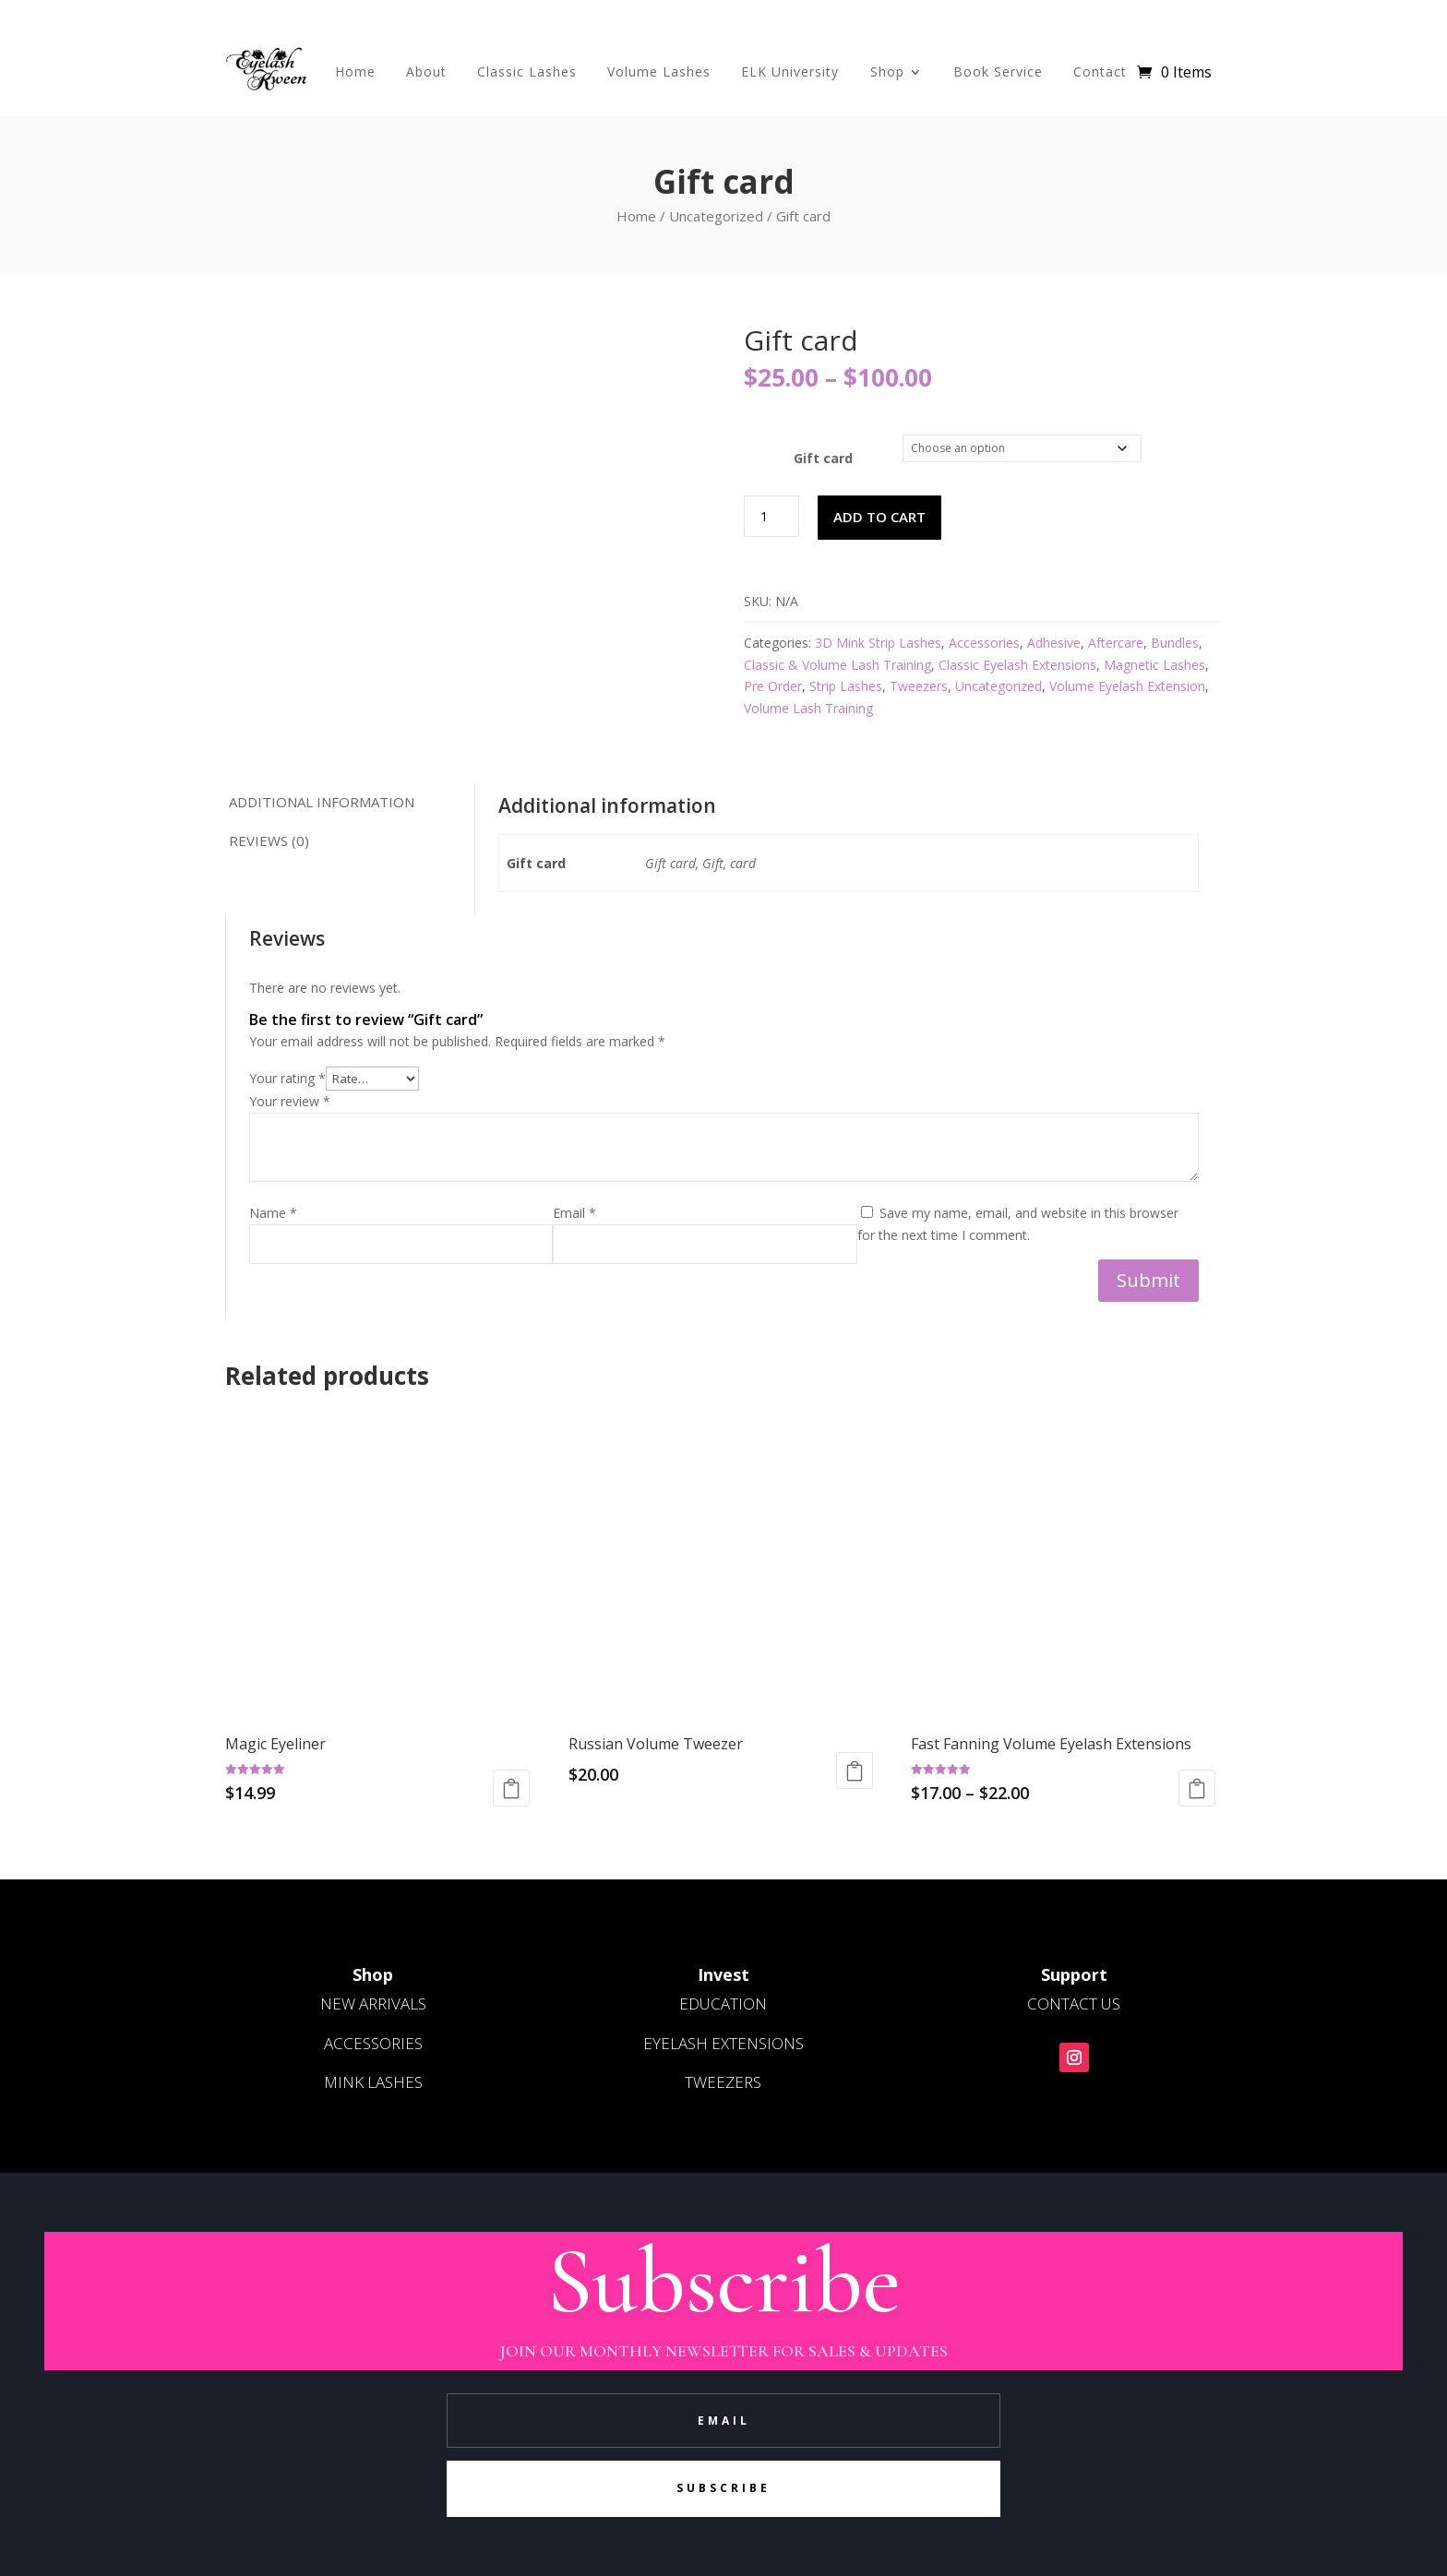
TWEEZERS (723, 2082)
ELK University (790, 71)
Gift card (823, 458)
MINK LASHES (373, 2082)
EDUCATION (723, 2003)
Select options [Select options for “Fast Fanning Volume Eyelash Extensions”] (1196, 1788)
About (426, 71)
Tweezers (919, 686)
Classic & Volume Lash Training (837, 665)
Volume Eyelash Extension (1127, 686)
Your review (289, 1101)
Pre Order (773, 686)
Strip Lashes (845, 686)
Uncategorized (716, 216)
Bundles (1175, 642)
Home (355, 71)
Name (273, 1213)
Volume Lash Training (808, 708)
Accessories (984, 642)
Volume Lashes (659, 71)
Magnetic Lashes (1154, 665)
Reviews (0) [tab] (268, 840)
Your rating (287, 1078)
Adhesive (1054, 642)
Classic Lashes (527, 71)
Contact (1100, 71)
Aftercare (1115, 642)
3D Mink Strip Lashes (878, 642)
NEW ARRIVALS (373, 2003)
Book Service (998, 71)
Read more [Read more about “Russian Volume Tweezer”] (854, 1770)
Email (574, 1213)
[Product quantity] (771, 516)
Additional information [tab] (320, 802)
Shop (887, 71)
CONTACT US (1073, 2003)
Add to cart (879, 516)
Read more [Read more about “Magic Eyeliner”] (511, 1788)
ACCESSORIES (373, 2043)
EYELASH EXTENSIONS (723, 2043)
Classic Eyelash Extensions (1017, 665)
